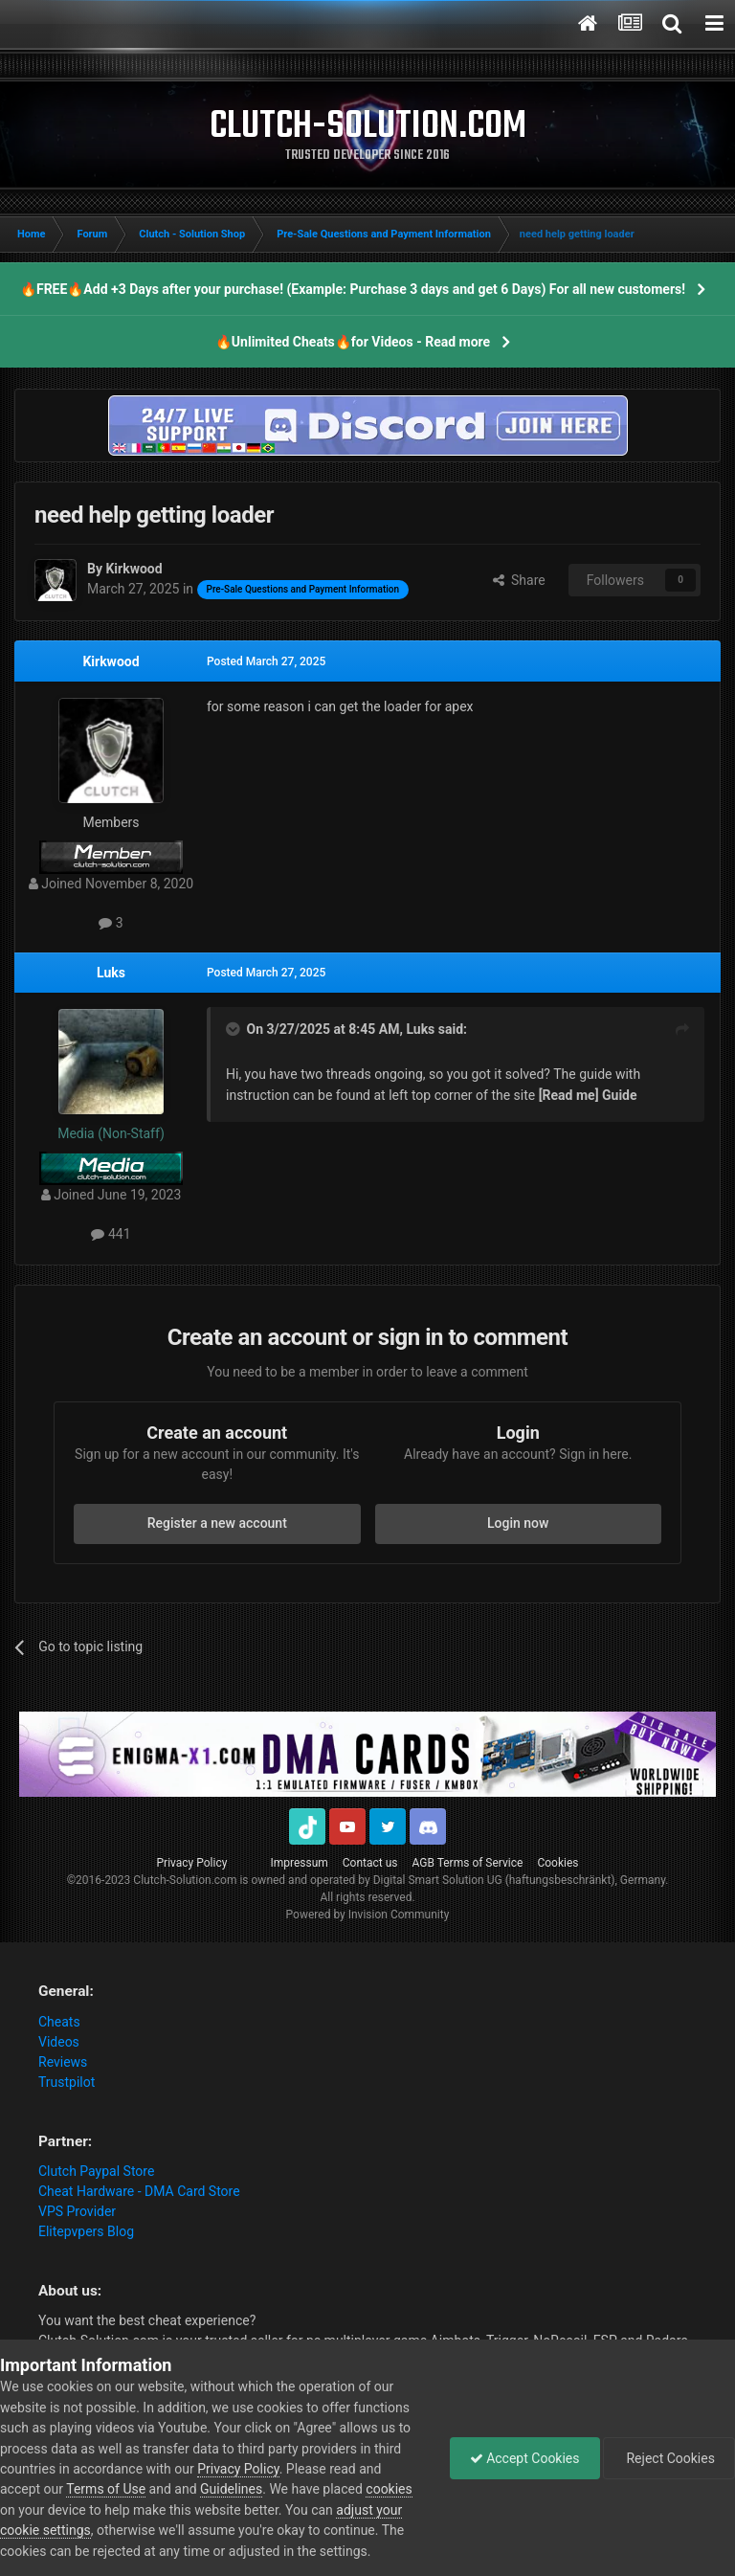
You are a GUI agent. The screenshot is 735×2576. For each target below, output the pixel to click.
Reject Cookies (669, 2458)
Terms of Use (105, 2489)
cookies (389, 2489)
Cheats (59, 2021)
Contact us (370, 1863)
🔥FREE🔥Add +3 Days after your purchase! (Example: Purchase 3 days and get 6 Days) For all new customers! (352, 289)
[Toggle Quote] (234, 1029)
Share (519, 580)
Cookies (557, 1863)
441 (110, 1234)
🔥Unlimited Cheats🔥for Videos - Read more (352, 341)
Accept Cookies (525, 2458)
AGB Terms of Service (467, 1863)
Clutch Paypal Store (96, 2171)
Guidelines (231, 2489)
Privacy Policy (192, 1863)
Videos (58, 2042)
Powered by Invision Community (368, 1914)
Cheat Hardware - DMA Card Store (139, 2191)
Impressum (298, 1863)
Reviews (62, 2062)
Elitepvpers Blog (86, 2231)
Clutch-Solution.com (184, 1880)
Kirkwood (110, 661)
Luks (111, 972)
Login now (517, 1523)
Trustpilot (66, 2082)
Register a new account (217, 1523)
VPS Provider (77, 2211)
